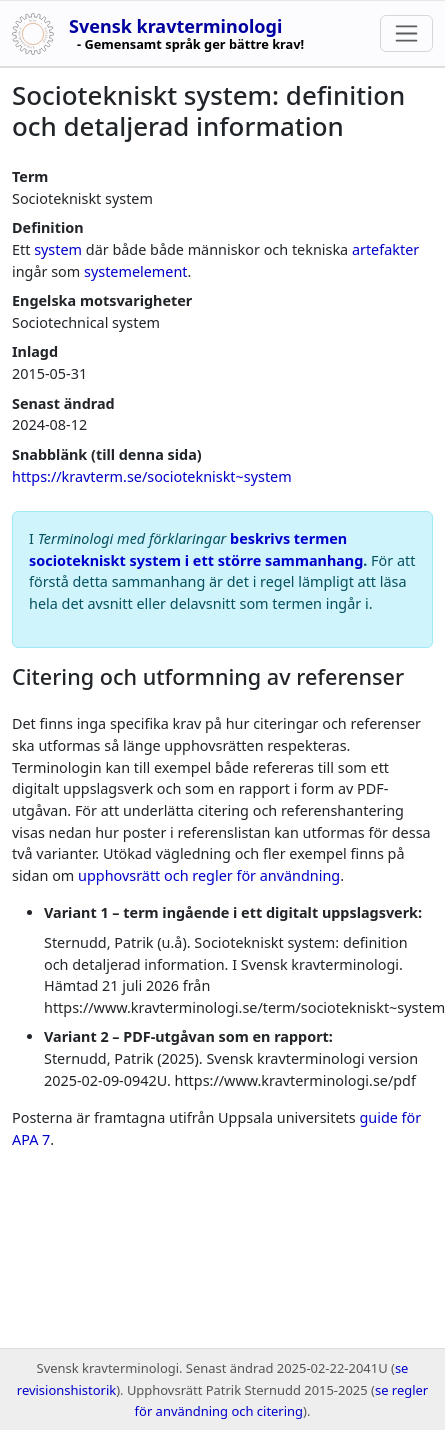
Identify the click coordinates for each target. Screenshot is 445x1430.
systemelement (136, 271)
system (58, 249)
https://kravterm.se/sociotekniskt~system (152, 476)
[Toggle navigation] (406, 33)
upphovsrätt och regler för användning (209, 875)
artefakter (385, 249)
